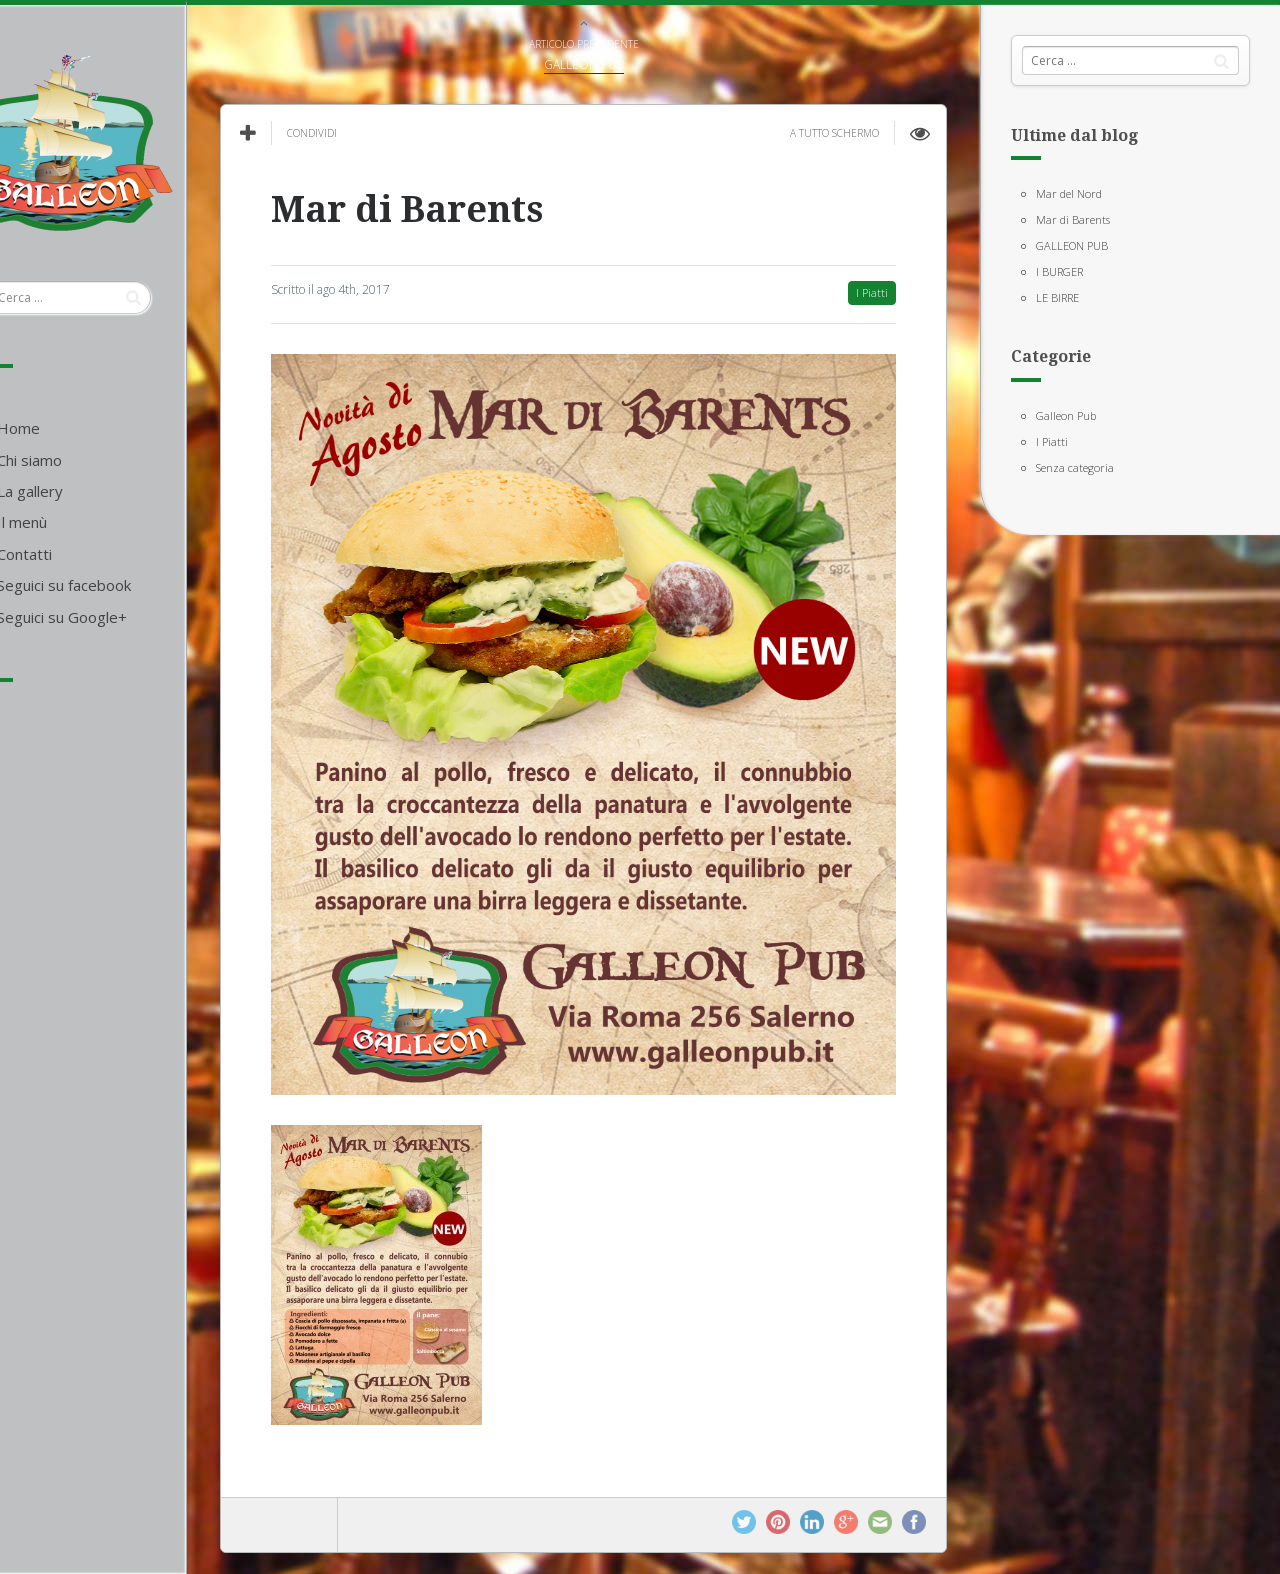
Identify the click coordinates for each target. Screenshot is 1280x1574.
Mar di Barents (1073, 219)
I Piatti (1052, 441)
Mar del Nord (1069, 193)
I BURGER (1059, 271)
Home (71, 428)
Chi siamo (82, 460)
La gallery (83, 491)
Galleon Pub (1066, 415)
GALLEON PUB (1072, 245)
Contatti (77, 554)
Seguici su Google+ (115, 617)
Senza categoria (1075, 467)
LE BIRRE (1057, 297)
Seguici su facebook (117, 585)
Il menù (75, 522)
